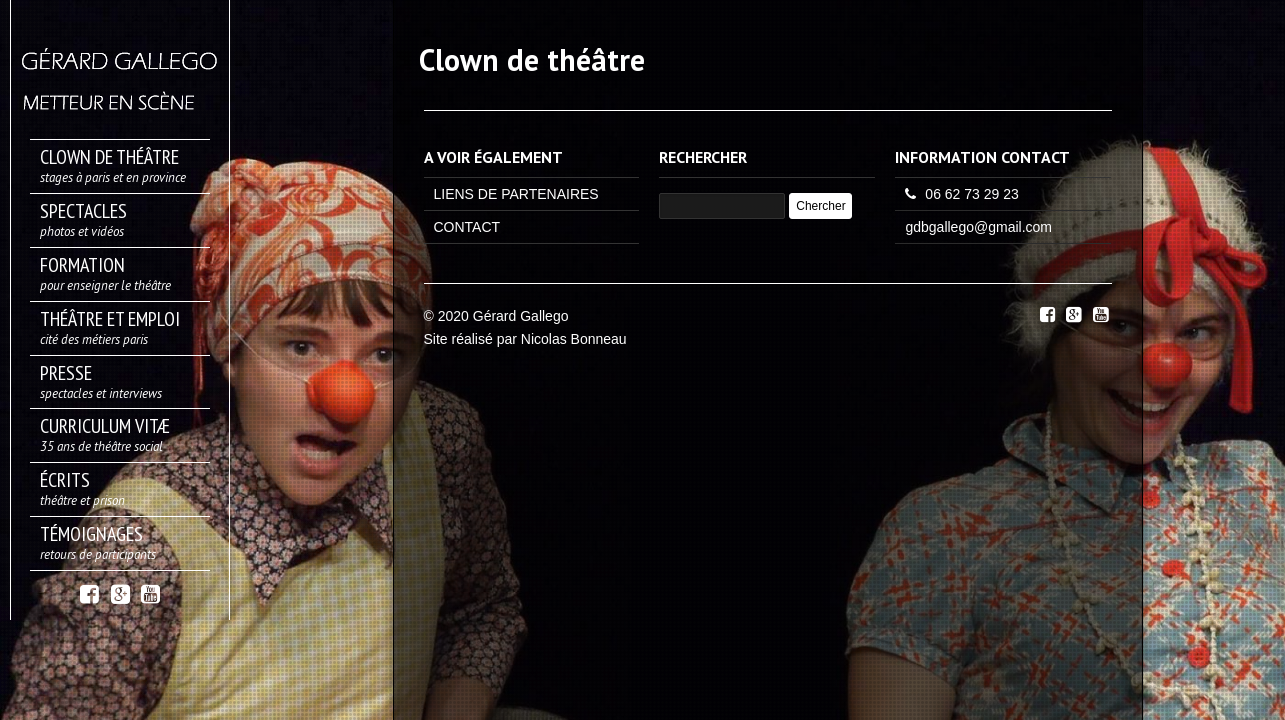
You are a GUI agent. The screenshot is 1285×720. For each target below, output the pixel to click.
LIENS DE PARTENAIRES (516, 194)
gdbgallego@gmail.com (978, 227)
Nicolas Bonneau (574, 339)
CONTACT (467, 227)
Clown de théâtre (532, 59)
